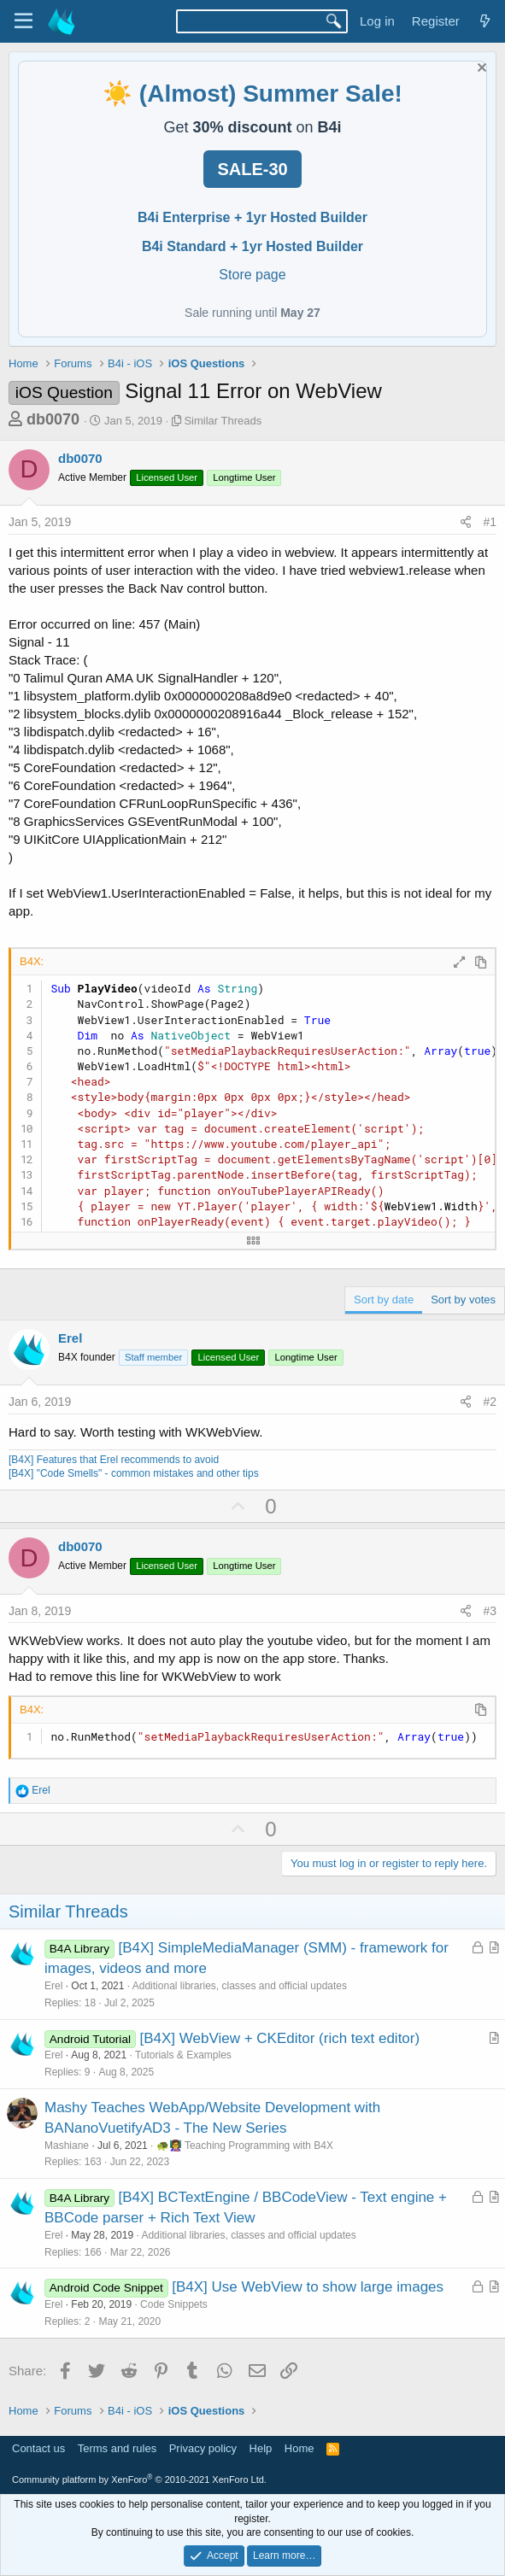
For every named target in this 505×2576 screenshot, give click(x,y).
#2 (489, 1401)
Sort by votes (463, 1299)
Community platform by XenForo (139, 2479)
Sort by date (384, 1299)
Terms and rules (117, 2448)
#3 (489, 1611)
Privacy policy (203, 2448)
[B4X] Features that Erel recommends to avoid (114, 1460)
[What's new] (485, 21)
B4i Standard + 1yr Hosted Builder (252, 246)
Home (299, 2448)
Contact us (38, 2448)
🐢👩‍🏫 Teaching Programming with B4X (244, 2146)
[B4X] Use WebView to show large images (307, 2287)
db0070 (52, 419)
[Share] (466, 523)
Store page (252, 274)
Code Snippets (174, 2304)
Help (261, 2448)
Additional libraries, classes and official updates (239, 1986)
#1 (489, 522)
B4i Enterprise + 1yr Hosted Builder (252, 217)
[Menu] (23, 21)
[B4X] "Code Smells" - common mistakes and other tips (134, 1473)
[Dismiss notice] (480, 70)
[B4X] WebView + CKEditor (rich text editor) (279, 2038)
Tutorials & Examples (183, 2055)
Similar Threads (222, 420)
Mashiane (66, 2146)
